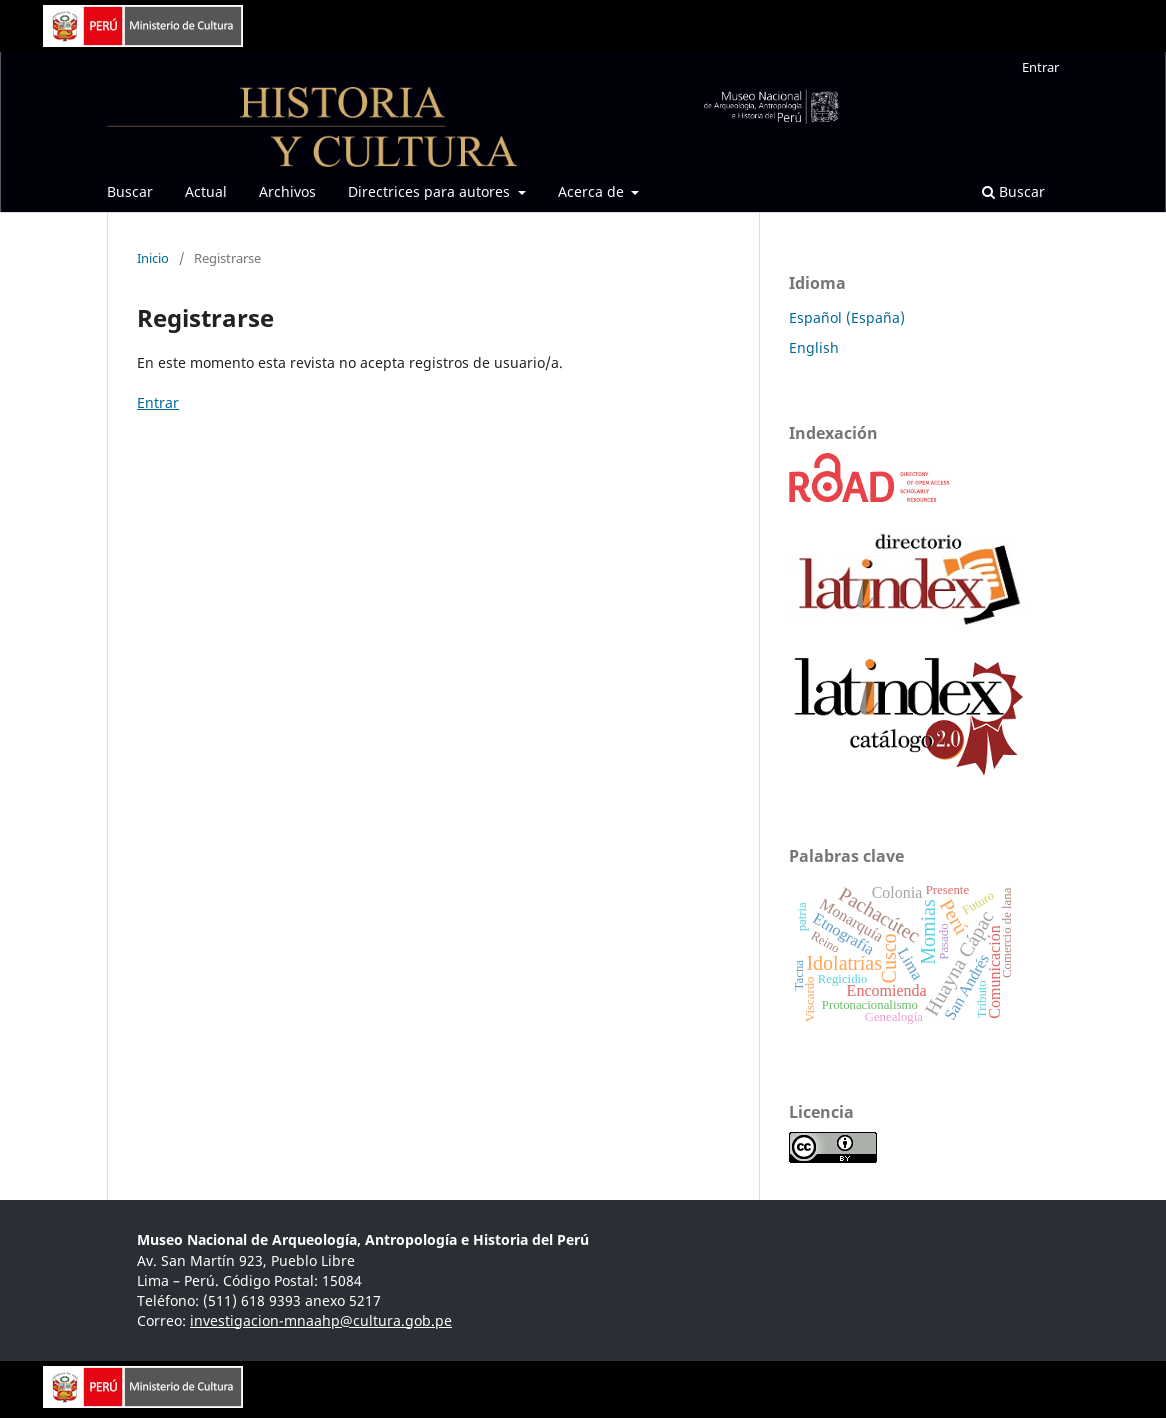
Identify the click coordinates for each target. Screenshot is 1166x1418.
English (814, 347)
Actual (206, 191)
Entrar (1040, 67)
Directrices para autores (431, 191)
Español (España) (847, 317)
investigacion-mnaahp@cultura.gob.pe (321, 1320)
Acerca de (593, 191)
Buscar (130, 191)
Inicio (153, 258)
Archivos (287, 191)
